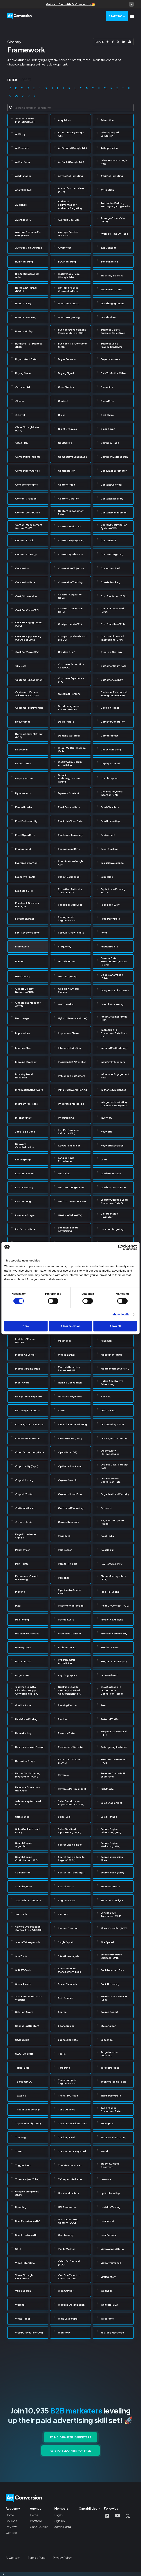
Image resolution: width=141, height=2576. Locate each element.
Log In (58, 2515)
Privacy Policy (62, 2557)
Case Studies (39, 2527)
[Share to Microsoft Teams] (129, 41)
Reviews (11, 2527)
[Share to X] (118, 41)
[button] (132, 16)
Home (10, 2515)
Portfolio (36, 2521)
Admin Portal (62, 2527)
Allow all (115, 1326)
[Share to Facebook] (113, 41)
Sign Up (59, 2521)
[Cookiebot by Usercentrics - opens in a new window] (121, 1247)
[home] (19, 16)
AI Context (13, 2557)
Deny (25, 1326)
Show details (120, 1314)
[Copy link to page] (107, 41)
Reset (26, 80)
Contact (11, 2533)
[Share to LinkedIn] (124, 41)
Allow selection (70, 1326)
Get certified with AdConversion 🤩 (70, 4)
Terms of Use (37, 2557)
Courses (11, 2521)
